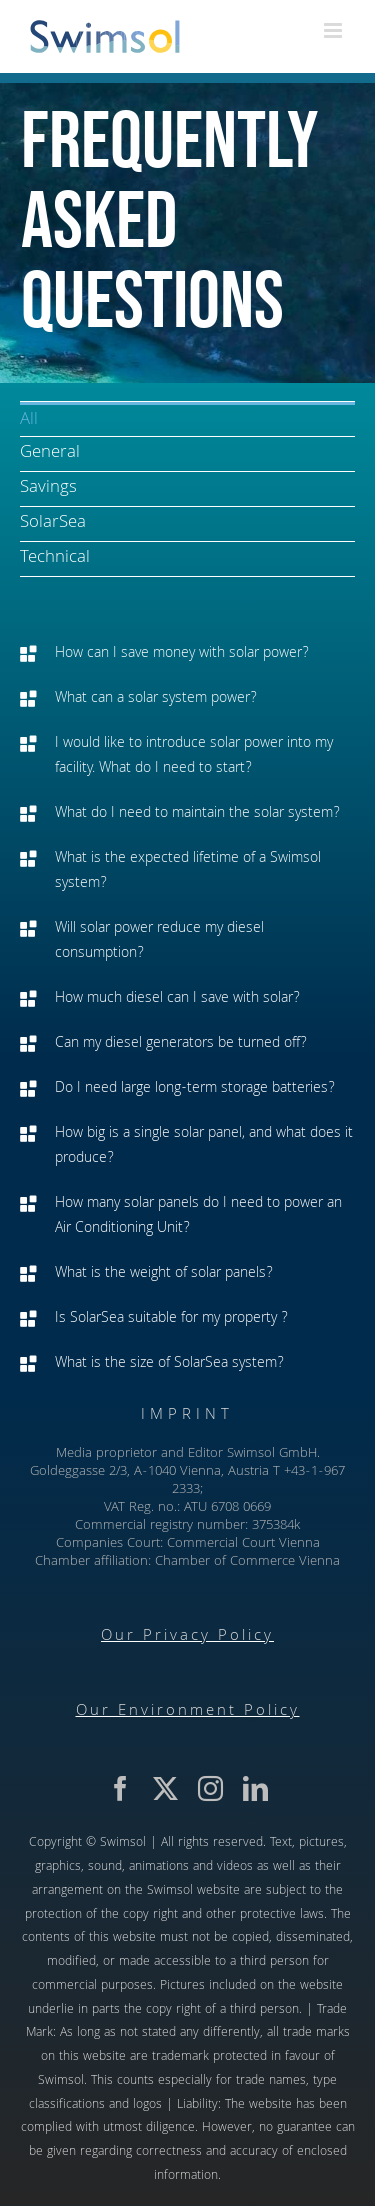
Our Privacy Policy (187, 1637)
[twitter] (165, 1788)
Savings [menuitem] (48, 488)
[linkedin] (255, 1788)
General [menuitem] (50, 453)
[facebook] (120, 1788)
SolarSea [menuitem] (53, 523)
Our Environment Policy (188, 1712)
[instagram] (210, 1788)
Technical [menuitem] (55, 558)
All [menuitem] (29, 420)
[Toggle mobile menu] (334, 30)
